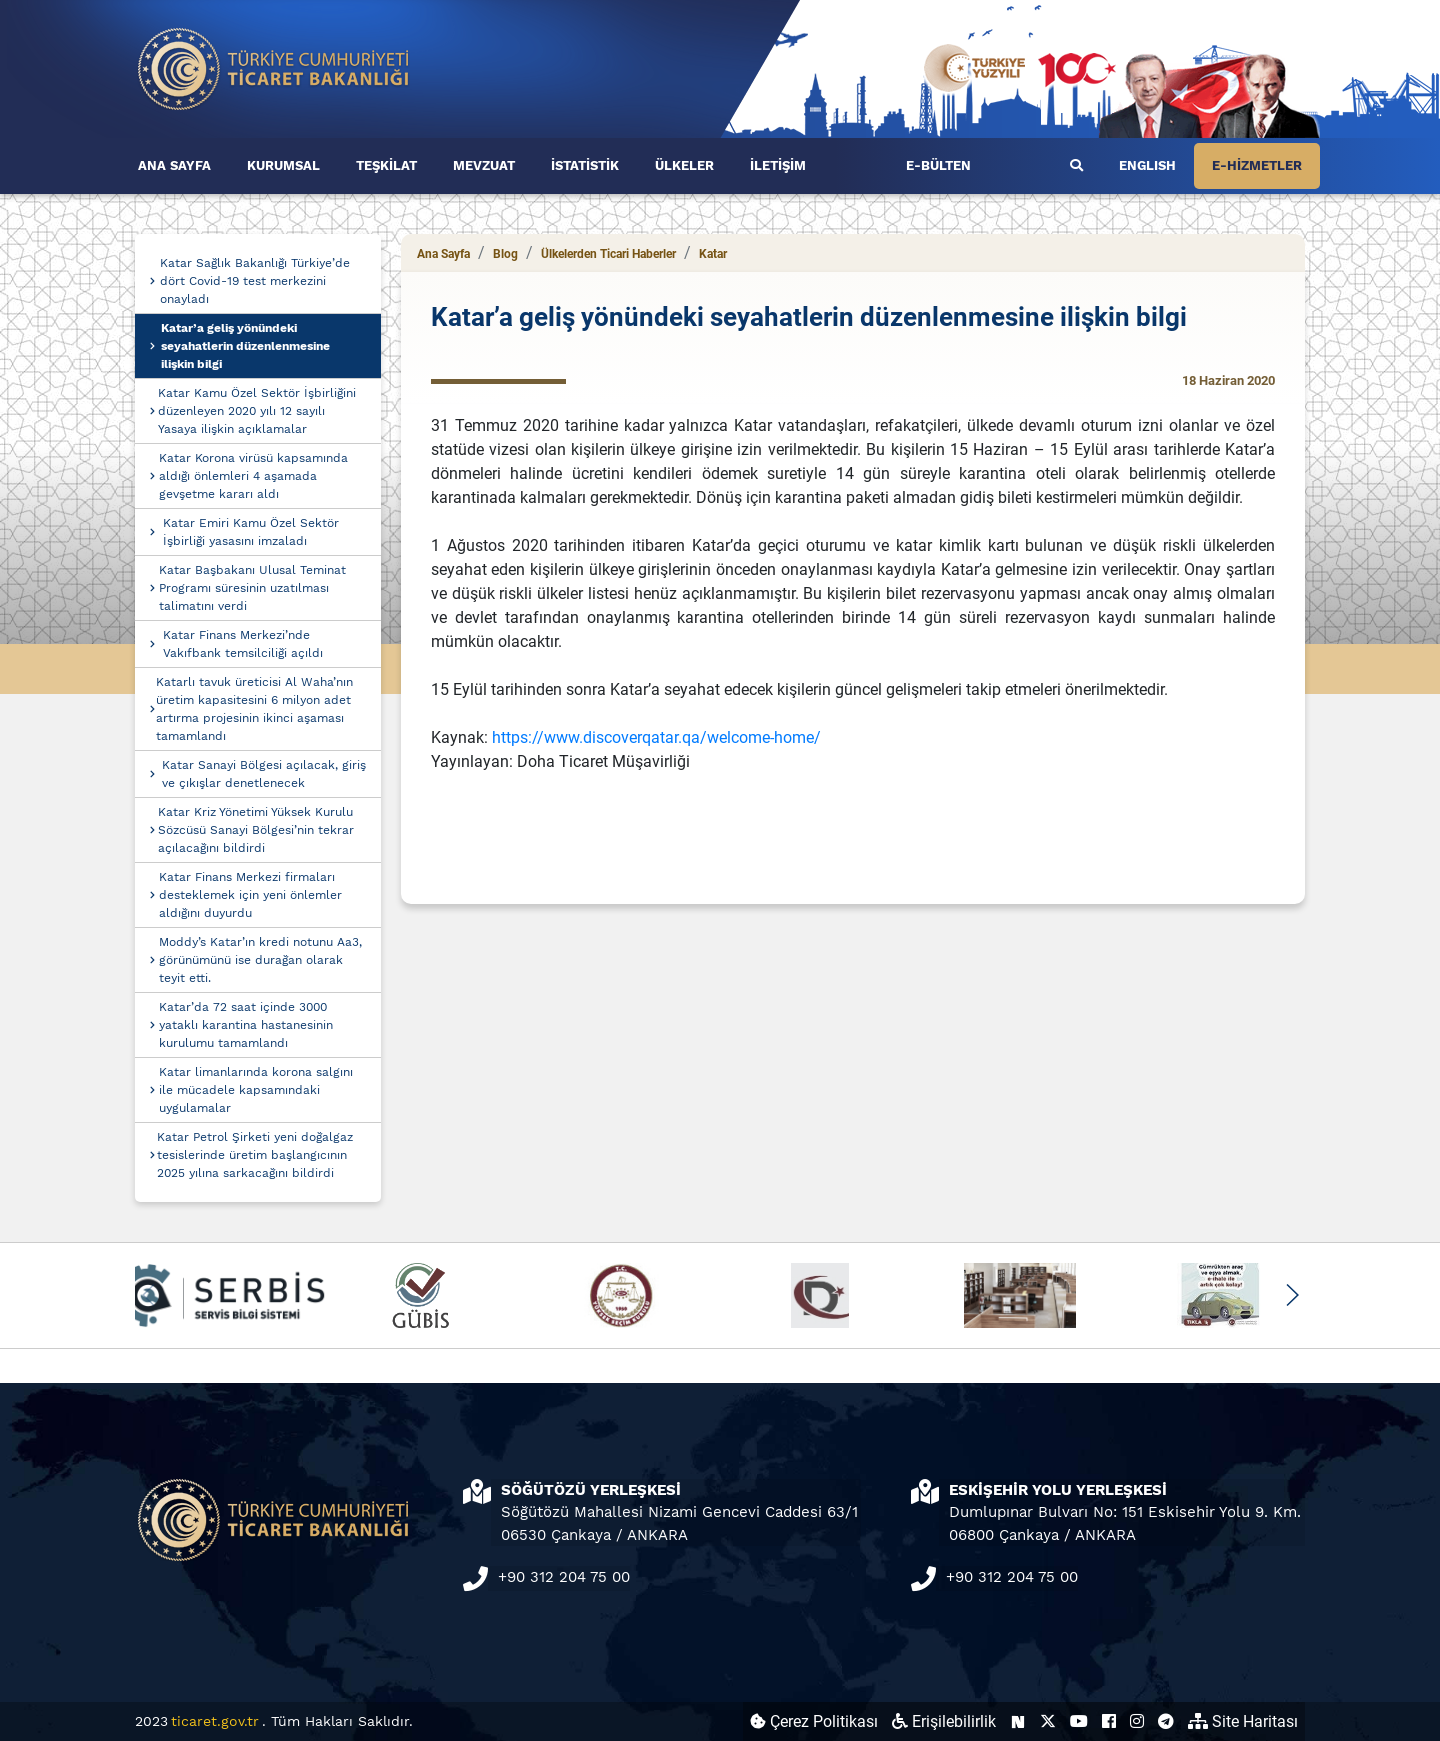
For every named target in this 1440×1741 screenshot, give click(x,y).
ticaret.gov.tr (215, 1721)
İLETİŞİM (778, 165)
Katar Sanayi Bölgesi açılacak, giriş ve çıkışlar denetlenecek (264, 774)
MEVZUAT (484, 165)
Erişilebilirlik (944, 1721)
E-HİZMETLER (1257, 165)
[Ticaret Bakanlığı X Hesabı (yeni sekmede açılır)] (1048, 1721)
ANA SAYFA (174, 165)
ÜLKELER (684, 165)
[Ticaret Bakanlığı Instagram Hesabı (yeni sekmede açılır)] (1137, 1721)
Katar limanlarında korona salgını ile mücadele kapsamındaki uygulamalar (256, 1090)
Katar (713, 254)
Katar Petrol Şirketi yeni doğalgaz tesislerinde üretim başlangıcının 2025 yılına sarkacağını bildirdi (255, 1155)
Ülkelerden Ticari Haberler (608, 254)
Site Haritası (1243, 1721)
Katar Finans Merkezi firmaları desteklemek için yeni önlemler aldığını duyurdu (250, 895)
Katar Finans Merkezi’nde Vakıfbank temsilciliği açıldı (243, 644)
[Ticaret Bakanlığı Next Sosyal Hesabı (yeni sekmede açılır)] (1018, 1721)
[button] (1291, 1295)
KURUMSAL (283, 165)
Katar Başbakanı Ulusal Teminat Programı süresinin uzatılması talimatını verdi (252, 588)
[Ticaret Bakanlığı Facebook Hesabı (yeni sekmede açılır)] (1109, 1721)
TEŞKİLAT (386, 165)
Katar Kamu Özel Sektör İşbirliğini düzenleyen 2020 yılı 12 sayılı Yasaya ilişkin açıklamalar (257, 411)
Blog (505, 254)
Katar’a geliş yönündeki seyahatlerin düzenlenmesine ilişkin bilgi (245, 346)
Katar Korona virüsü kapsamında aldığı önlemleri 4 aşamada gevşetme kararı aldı (253, 476)
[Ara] (1076, 166)
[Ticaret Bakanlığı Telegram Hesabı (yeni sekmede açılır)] (1166, 1721)
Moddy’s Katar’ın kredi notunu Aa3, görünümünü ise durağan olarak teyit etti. (260, 960)
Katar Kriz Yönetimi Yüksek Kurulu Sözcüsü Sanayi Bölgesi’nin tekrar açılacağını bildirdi (256, 830)
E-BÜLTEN (938, 165)
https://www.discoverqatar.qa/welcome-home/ (656, 737)
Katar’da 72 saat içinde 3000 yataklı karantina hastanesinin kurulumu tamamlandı (246, 1025)
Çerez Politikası (814, 1721)
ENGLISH (1147, 165)
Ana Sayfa (443, 254)
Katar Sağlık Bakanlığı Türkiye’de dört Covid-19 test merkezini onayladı (255, 281)
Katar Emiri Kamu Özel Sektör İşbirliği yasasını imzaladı (251, 532)
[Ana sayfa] (274, 67)
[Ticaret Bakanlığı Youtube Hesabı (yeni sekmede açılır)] (1079, 1721)
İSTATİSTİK (585, 165)
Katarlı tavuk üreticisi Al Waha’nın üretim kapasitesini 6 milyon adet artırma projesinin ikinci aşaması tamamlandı (254, 709)
